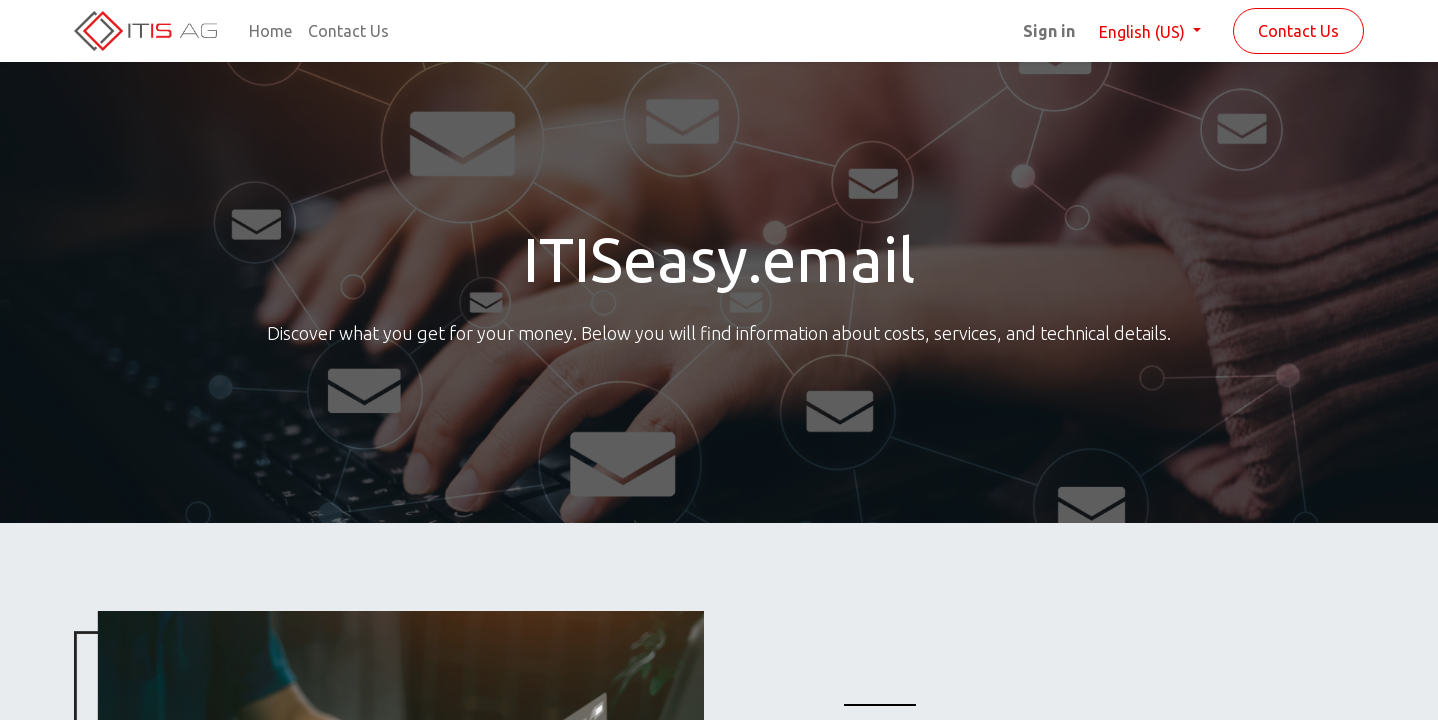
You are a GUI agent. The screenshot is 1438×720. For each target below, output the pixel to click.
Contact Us (1298, 31)
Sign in (1049, 31)
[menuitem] (270, 31)
